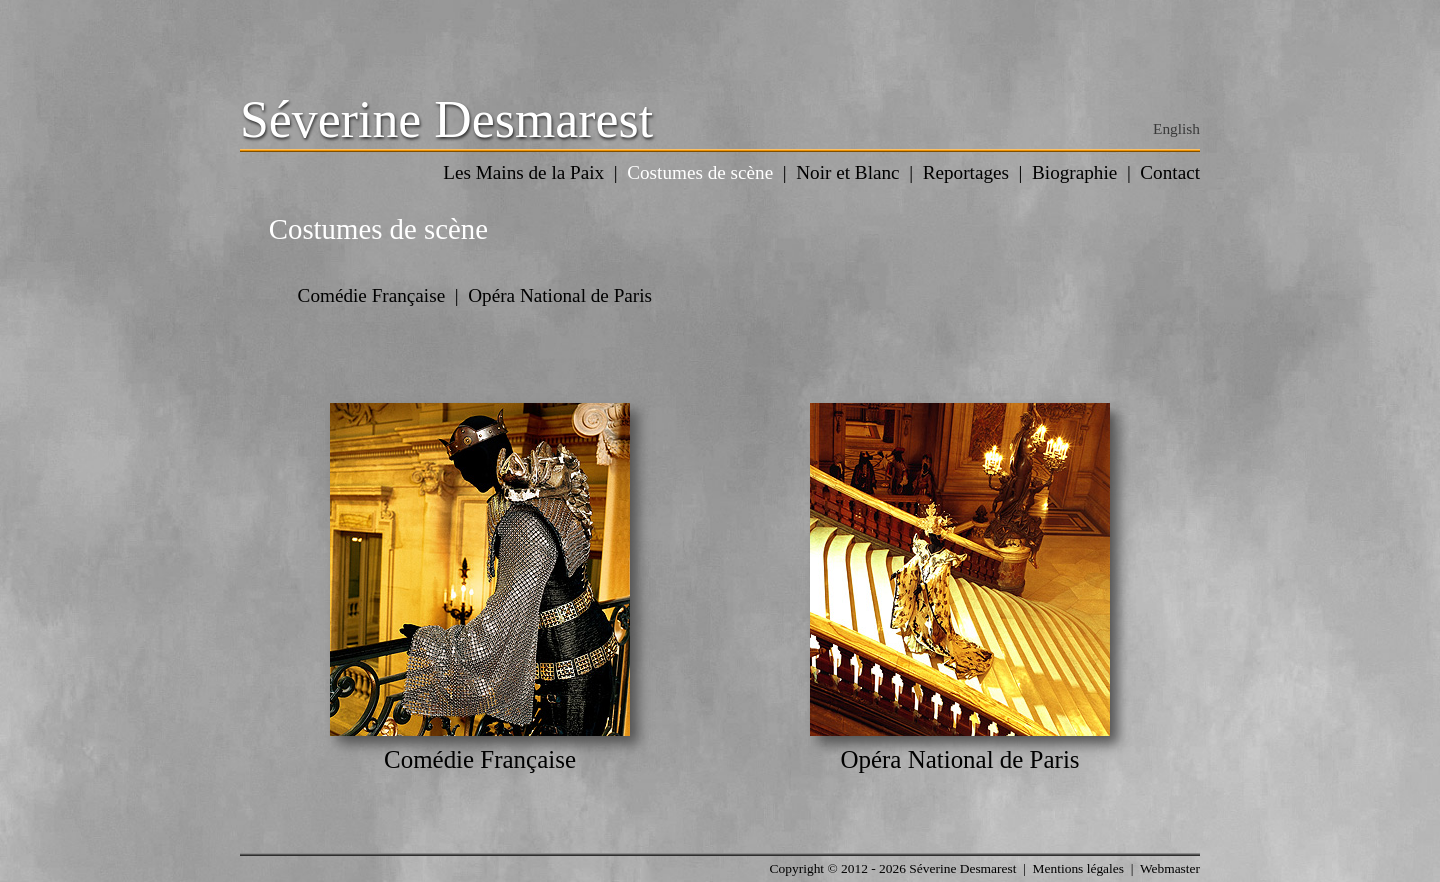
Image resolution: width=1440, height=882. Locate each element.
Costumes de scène (700, 172)
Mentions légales (1078, 868)
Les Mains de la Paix (523, 172)
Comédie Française (372, 295)
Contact (1170, 172)
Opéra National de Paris (560, 295)
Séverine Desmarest (446, 119)
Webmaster (1170, 868)
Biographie (1074, 172)
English (1176, 128)
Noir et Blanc (847, 172)
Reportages (966, 172)
